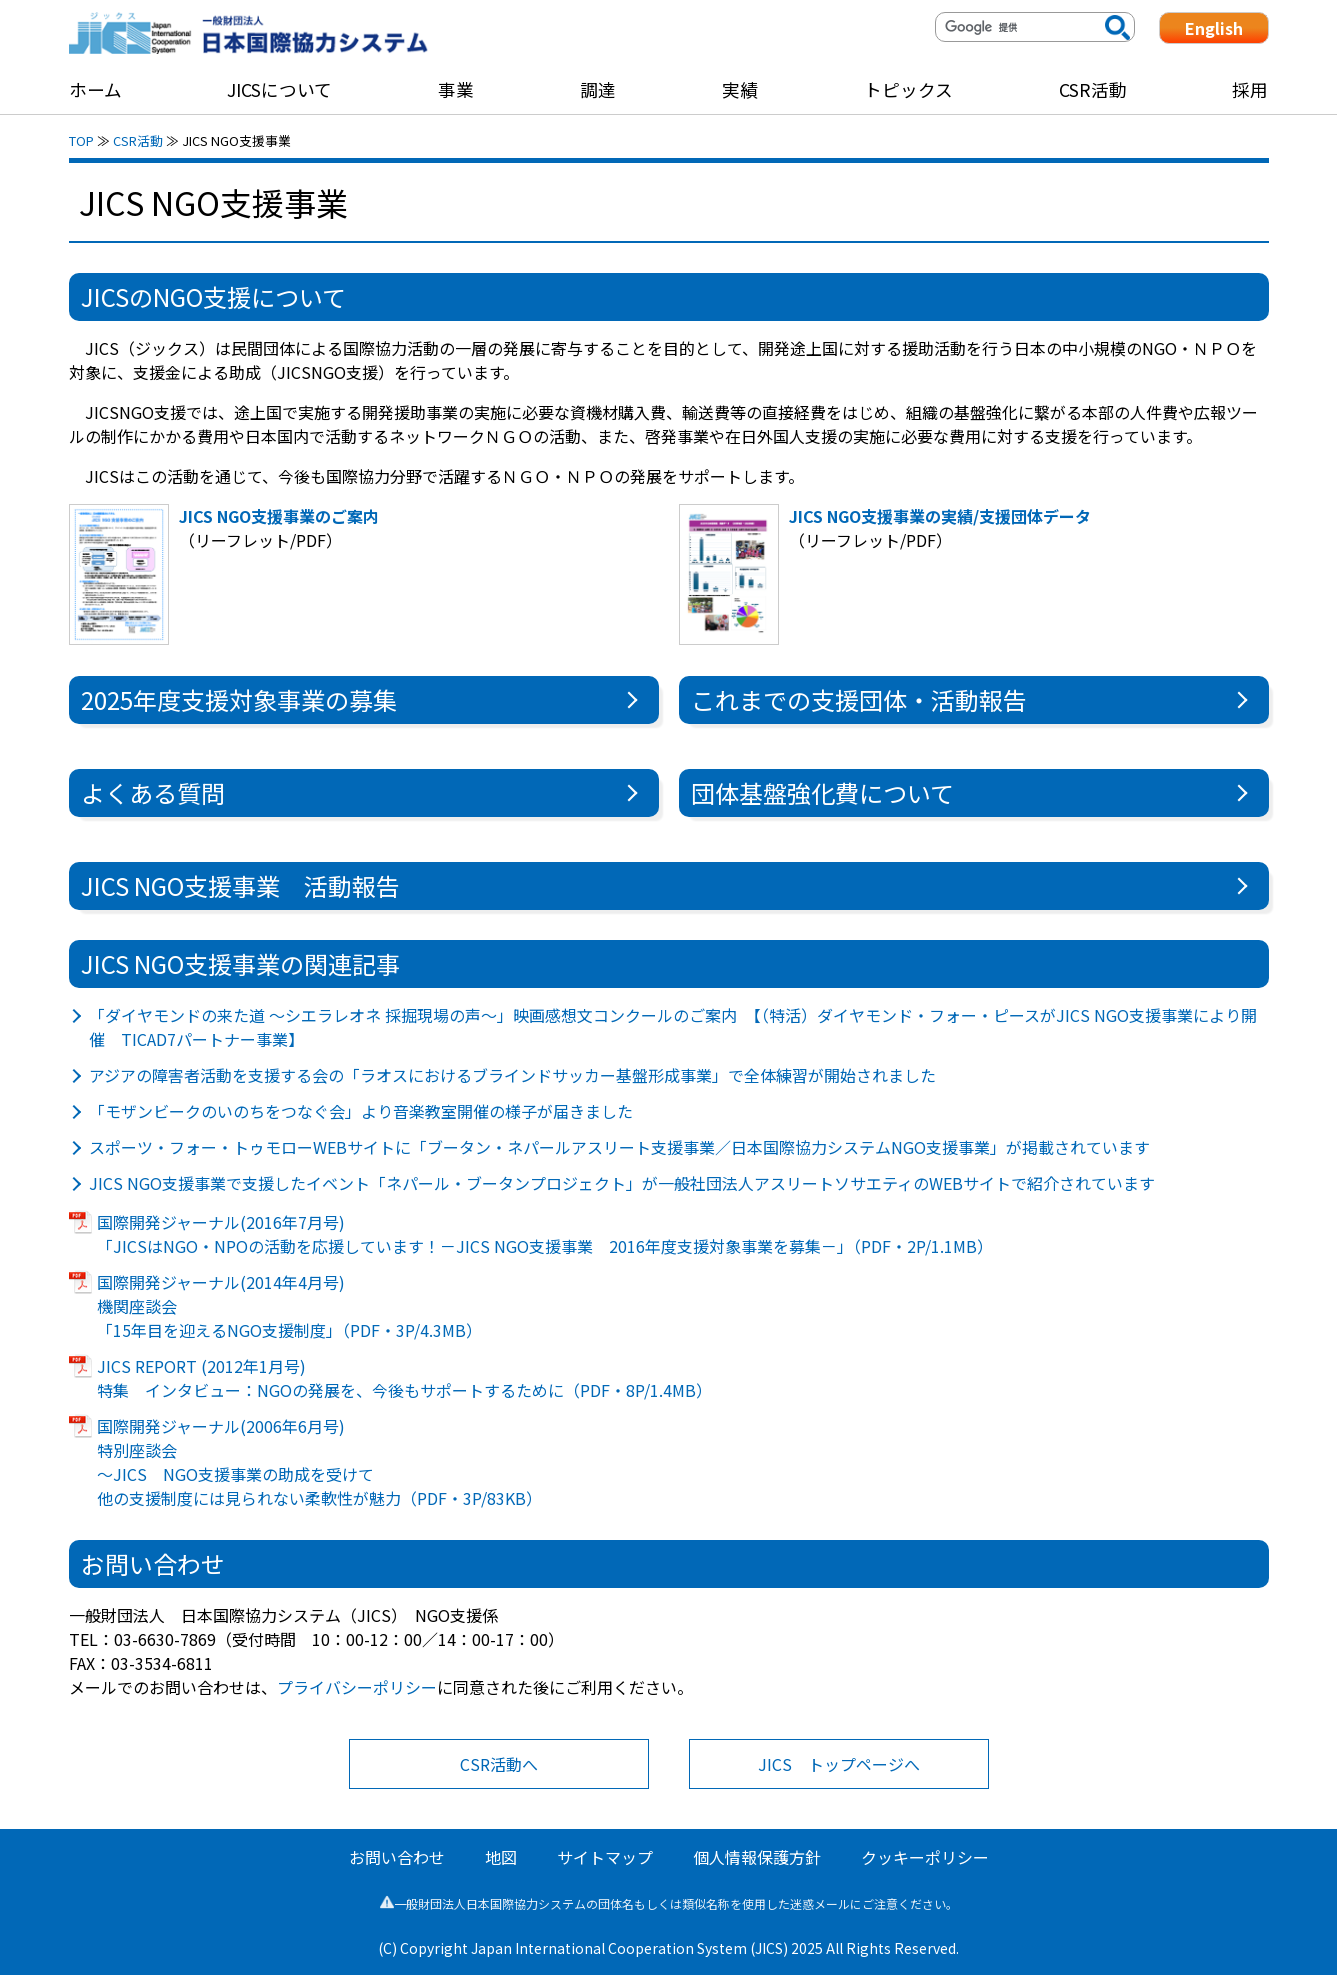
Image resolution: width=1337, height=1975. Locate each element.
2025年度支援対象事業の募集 (239, 699)
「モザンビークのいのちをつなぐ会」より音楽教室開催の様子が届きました (361, 1111)
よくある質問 (153, 792)
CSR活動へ (499, 1764)
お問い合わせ (397, 1857)
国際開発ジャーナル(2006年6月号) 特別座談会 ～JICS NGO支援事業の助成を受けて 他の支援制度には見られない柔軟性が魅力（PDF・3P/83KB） (319, 1462)
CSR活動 (138, 140)
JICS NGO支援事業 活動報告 (240, 885)
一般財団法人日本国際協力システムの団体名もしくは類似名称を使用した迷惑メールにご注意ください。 (669, 1903)
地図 (501, 1857)
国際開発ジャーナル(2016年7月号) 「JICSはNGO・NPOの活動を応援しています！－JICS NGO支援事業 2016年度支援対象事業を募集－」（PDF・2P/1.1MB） (545, 1234)
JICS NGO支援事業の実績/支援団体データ (940, 516)
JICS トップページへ (839, 1764)
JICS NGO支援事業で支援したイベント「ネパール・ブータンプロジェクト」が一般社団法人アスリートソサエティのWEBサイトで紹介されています (622, 1183)
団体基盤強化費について (822, 792)
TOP (81, 140)
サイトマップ (605, 1857)
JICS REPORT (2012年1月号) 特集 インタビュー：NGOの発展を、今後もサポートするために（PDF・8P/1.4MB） (404, 1378)
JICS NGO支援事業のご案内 (279, 516)
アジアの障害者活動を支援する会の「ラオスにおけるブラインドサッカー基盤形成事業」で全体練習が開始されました (512, 1075)
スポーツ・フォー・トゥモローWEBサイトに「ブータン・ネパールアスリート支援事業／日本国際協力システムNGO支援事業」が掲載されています (619, 1147)
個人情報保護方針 (757, 1857)
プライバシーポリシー (357, 1687)
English (1214, 28)
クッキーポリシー (925, 1857)
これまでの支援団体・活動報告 (859, 699)
